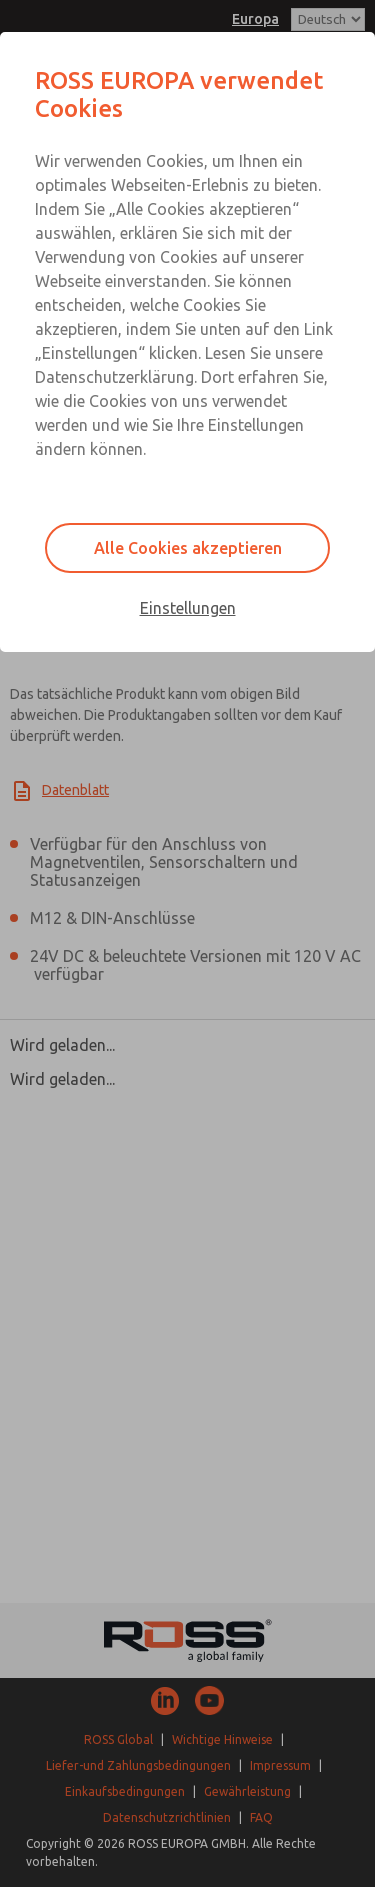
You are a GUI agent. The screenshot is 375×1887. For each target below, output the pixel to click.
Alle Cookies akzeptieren (188, 548)
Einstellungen (188, 608)
